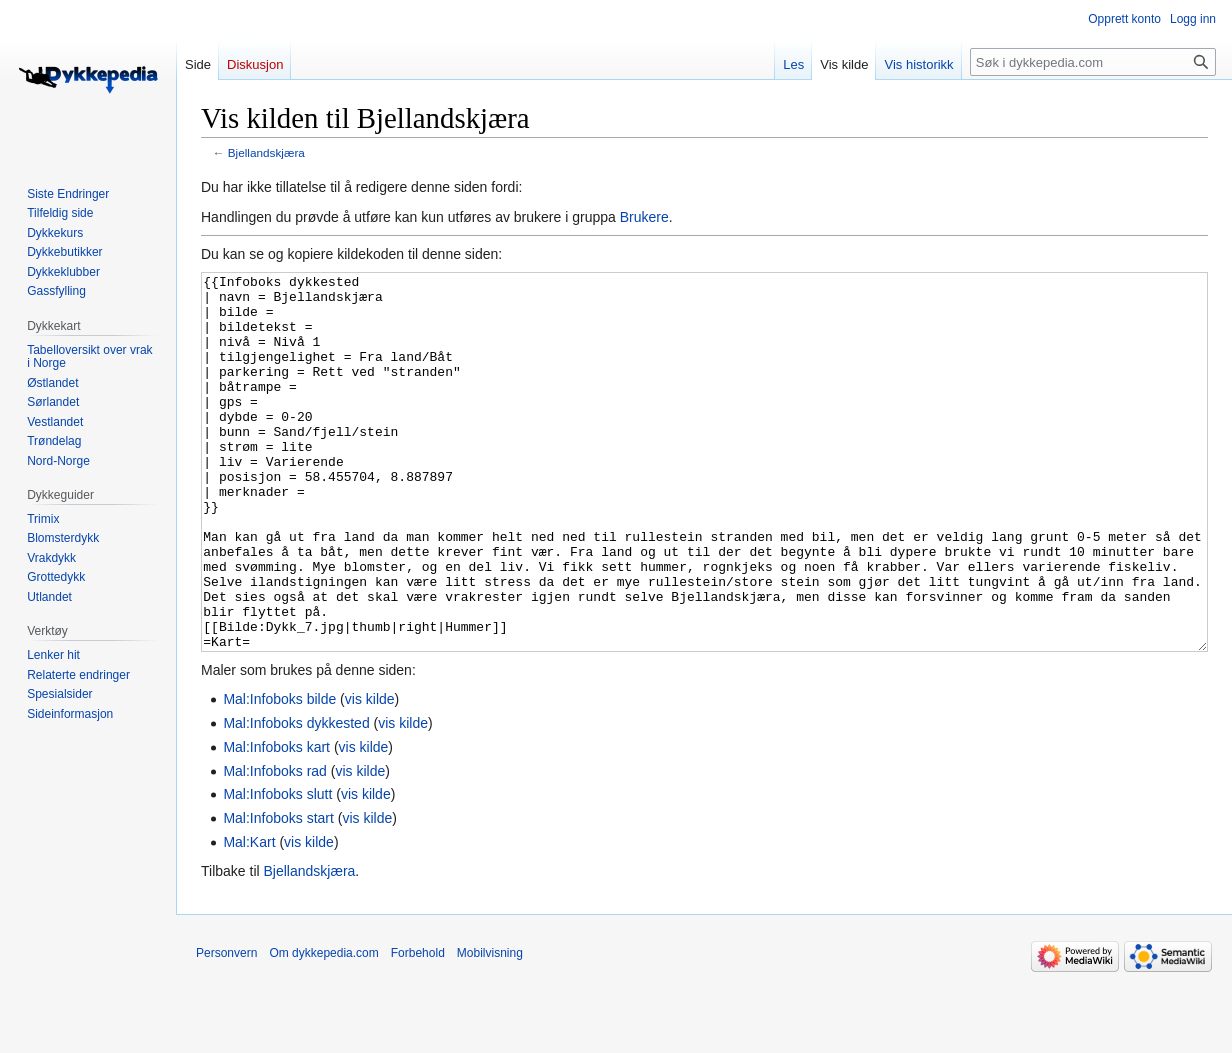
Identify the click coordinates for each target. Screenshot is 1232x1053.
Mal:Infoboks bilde (279, 774)
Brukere (644, 217)
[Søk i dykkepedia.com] (1093, 62)
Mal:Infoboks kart (276, 822)
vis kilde (370, 774)
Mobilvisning (490, 1028)
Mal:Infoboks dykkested (296, 798)
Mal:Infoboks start (278, 893)
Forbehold (418, 1028)
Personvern (226, 1028)
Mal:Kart (249, 917)
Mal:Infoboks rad (275, 846)
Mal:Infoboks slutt (277, 869)
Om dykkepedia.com (323, 1028)
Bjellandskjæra (266, 152)
